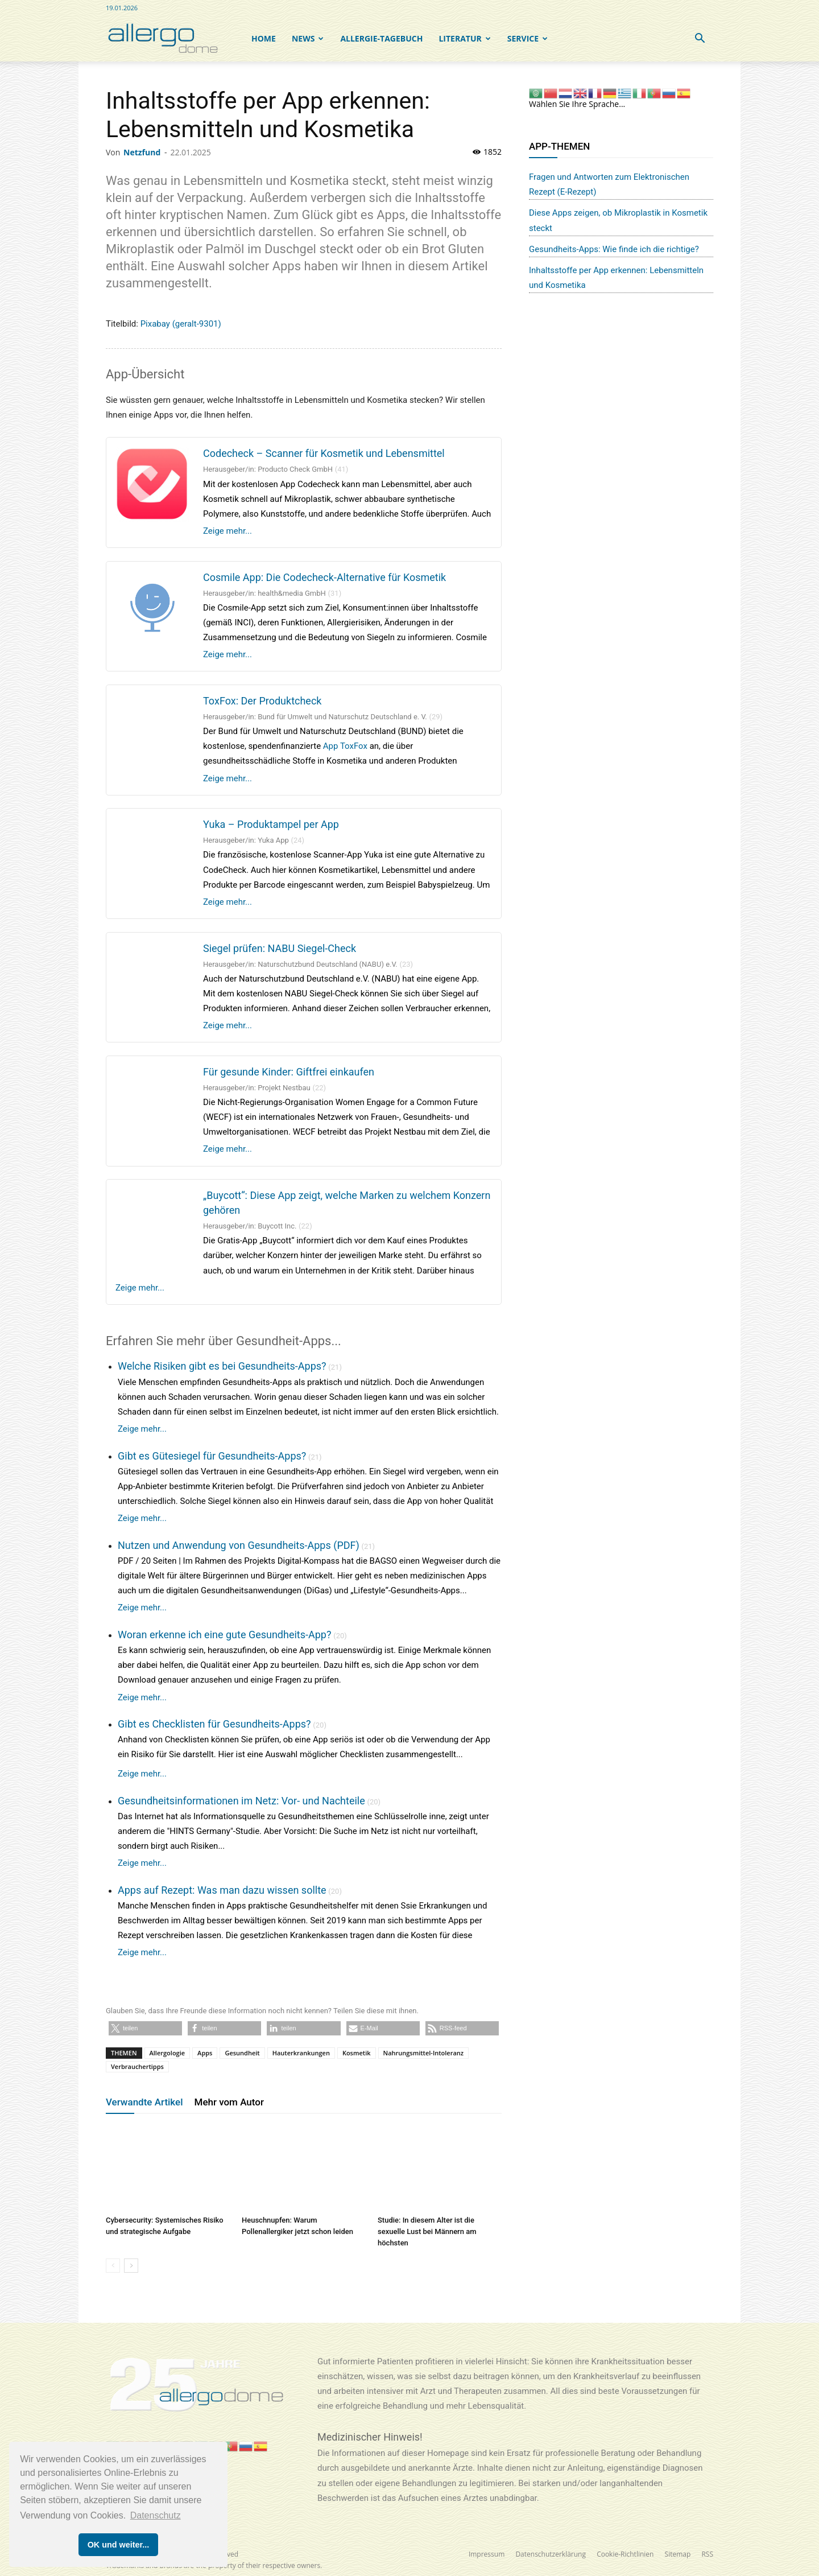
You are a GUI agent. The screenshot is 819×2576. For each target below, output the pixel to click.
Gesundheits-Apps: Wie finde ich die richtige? (614, 249)
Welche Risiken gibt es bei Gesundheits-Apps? (222, 1366)
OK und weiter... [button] (119, 2544)
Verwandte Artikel (144, 2102)
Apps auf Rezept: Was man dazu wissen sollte (222, 1890)
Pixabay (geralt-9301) (180, 324)
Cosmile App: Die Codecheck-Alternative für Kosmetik (324, 577)
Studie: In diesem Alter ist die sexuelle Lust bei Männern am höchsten (427, 2231)
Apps (204, 2053)
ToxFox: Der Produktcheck (262, 701)
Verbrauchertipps (137, 2066)
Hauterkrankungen (301, 2053)
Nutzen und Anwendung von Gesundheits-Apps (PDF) (238, 1545)
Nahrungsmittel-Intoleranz (423, 2053)
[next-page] (131, 2265)
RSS (707, 2554)
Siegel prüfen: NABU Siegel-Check (279, 948)
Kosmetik (356, 2053)
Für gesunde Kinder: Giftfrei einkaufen (288, 1072)
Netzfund (141, 152)
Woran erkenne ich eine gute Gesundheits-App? (224, 1635)
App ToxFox (345, 746)
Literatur (464, 38)
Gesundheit (242, 2053)
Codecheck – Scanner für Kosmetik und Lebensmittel (324, 453)
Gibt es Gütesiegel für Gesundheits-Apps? (212, 1456)
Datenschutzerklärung (550, 2554)
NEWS (308, 38)
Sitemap (678, 2554)
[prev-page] (113, 2265)
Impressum (486, 2554)
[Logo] (163, 38)
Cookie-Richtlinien (625, 2554)
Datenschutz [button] (155, 2515)
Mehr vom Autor (229, 2102)
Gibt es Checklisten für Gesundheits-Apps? (214, 1724)
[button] (699, 39)
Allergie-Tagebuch (381, 38)
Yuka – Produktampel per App (271, 824)
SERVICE (527, 38)
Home (263, 38)
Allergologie (167, 2053)
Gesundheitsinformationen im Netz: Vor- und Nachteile (241, 1801)
